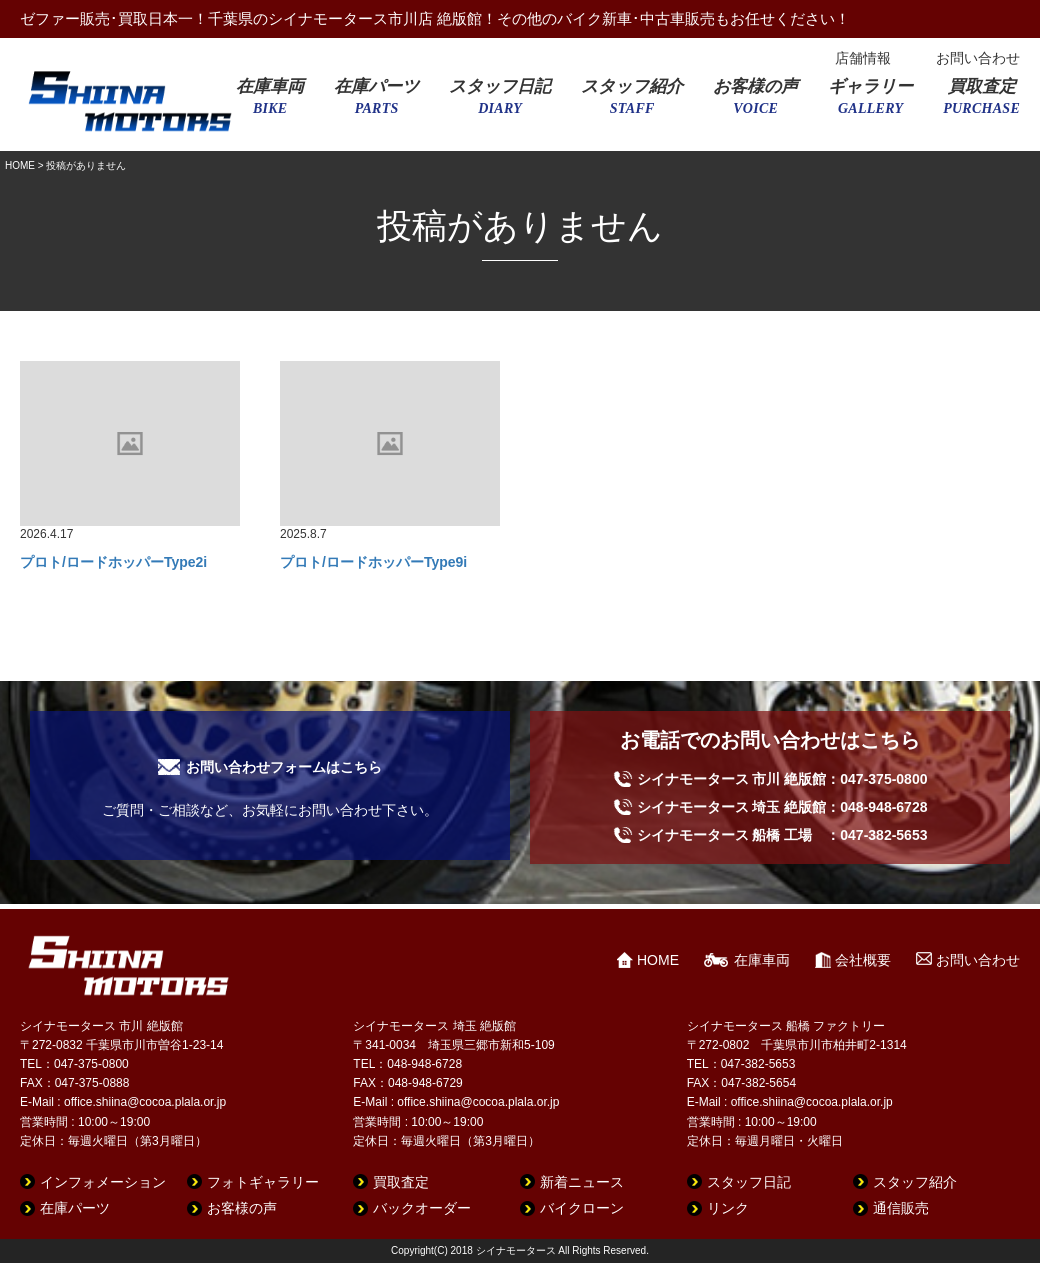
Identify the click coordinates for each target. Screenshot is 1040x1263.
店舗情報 (863, 58)
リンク (728, 1208)
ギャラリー (870, 103)
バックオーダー (422, 1208)
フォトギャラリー (263, 1182)
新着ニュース (582, 1182)
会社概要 (863, 960)
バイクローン (582, 1208)
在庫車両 (270, 103)
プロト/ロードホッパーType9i (373, 562)
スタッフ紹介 (632, 103)
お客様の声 (755, 103)
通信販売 (901, 1208)
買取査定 (981, 103)
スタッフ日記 (500, 103)
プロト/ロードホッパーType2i (113, 562)
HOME (20, 165)
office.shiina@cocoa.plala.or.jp (145, 1102)
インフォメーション (103, 1182)
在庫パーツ (376, 103)
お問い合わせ (978, 58)
